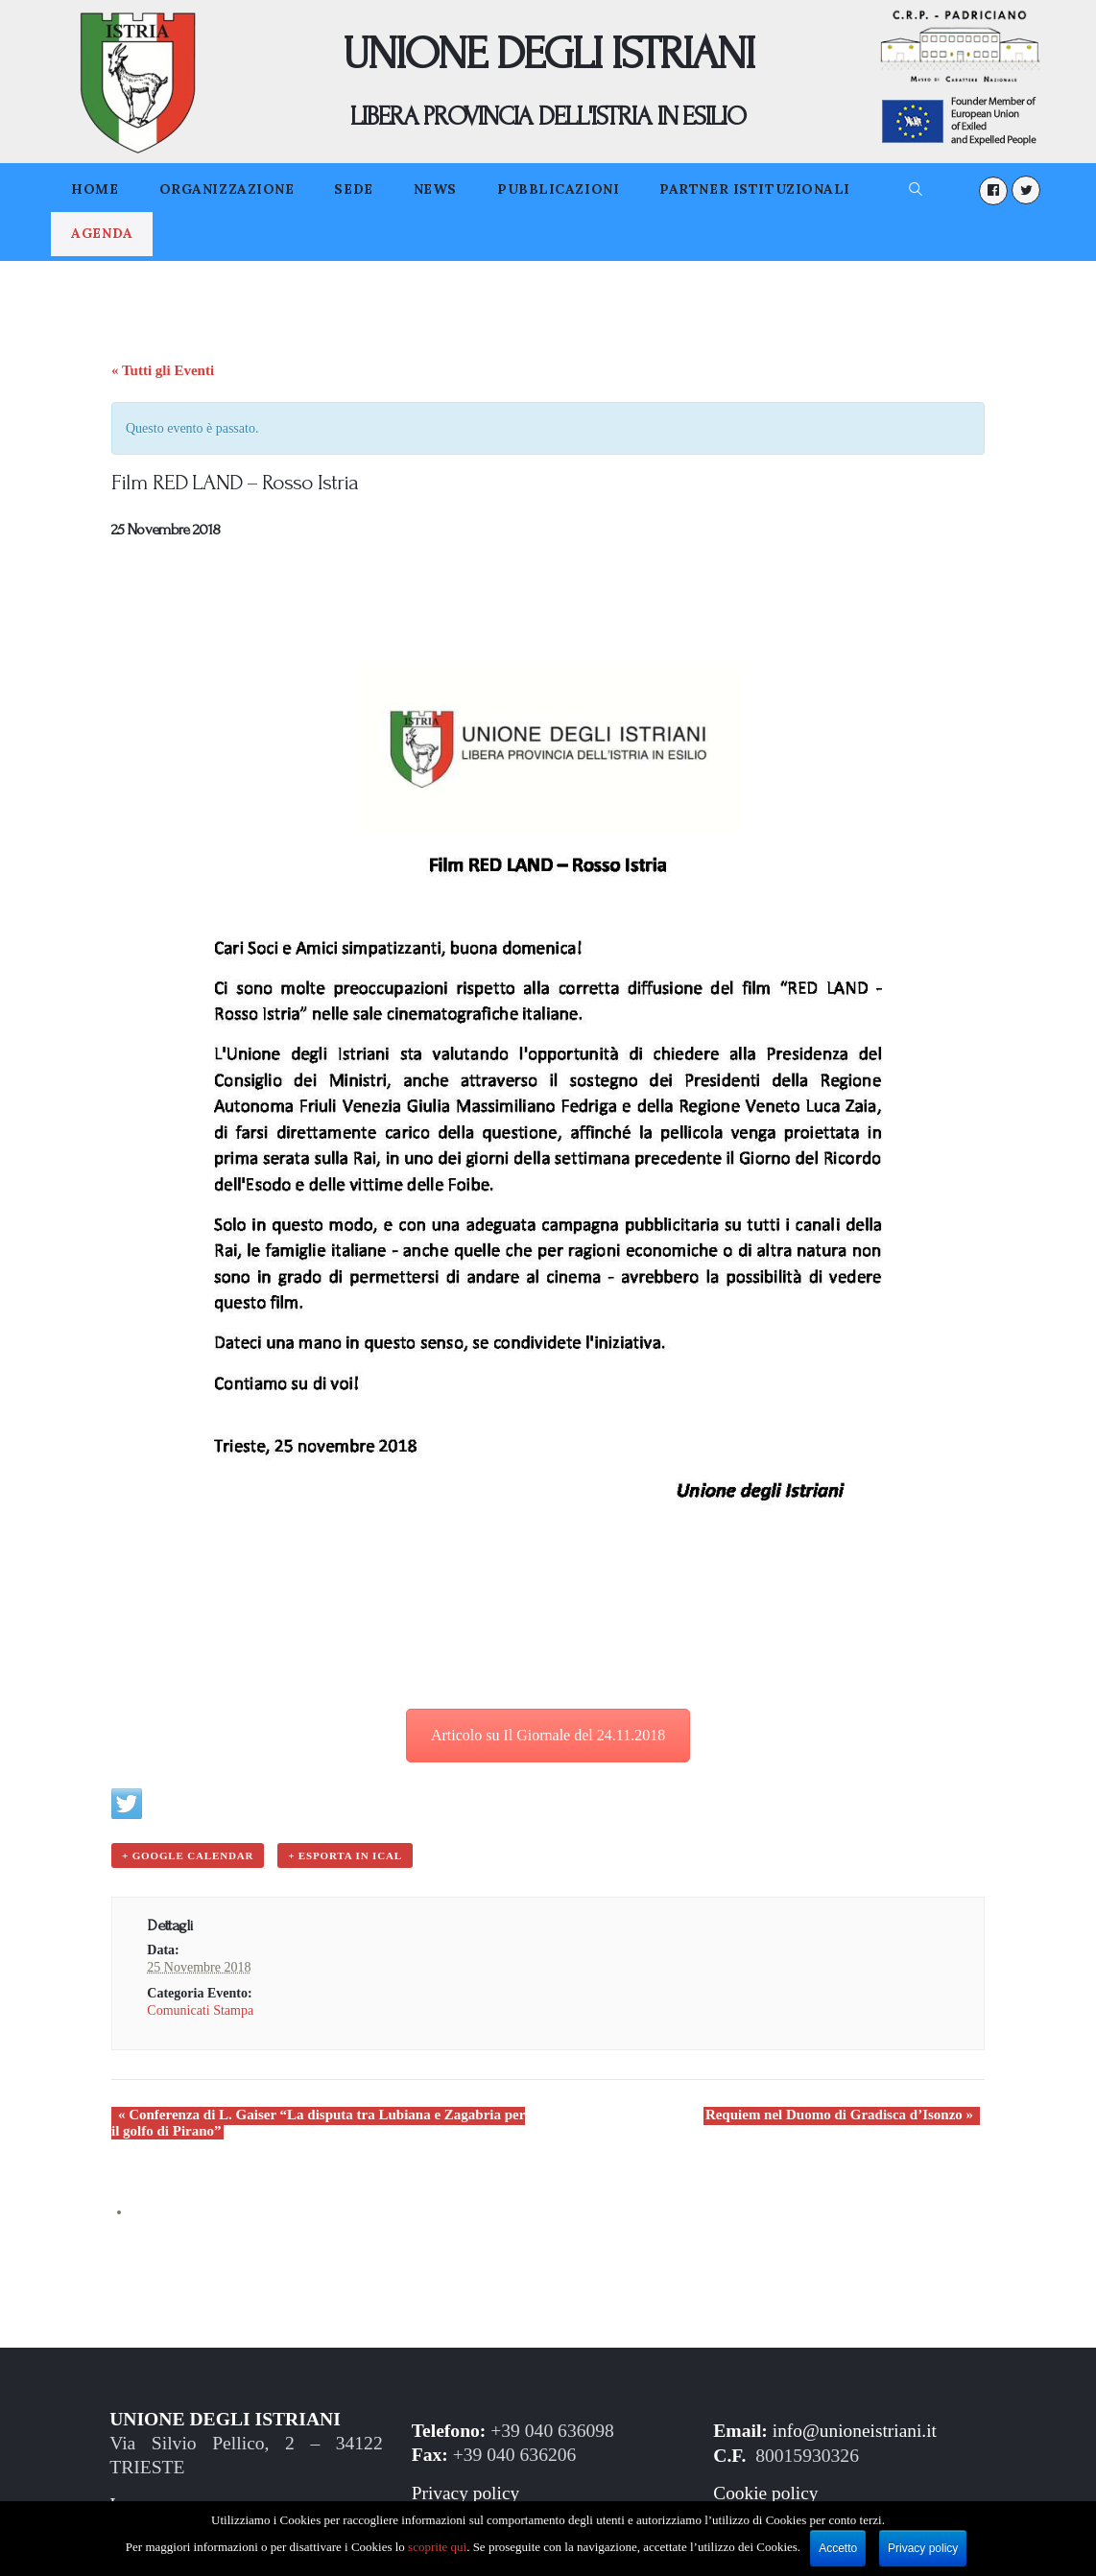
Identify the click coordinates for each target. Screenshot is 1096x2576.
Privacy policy (466, 2492)
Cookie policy (766, 2492)
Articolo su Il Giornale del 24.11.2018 (548, 1735)
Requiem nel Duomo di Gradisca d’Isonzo (846, 2113)
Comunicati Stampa (200, 2009)
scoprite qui (437, 2547)
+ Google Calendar (187, 1855)
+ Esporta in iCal (343, 1855)
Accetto (838, 2548)
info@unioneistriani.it (856, 2430)
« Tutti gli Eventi (162, 370)
